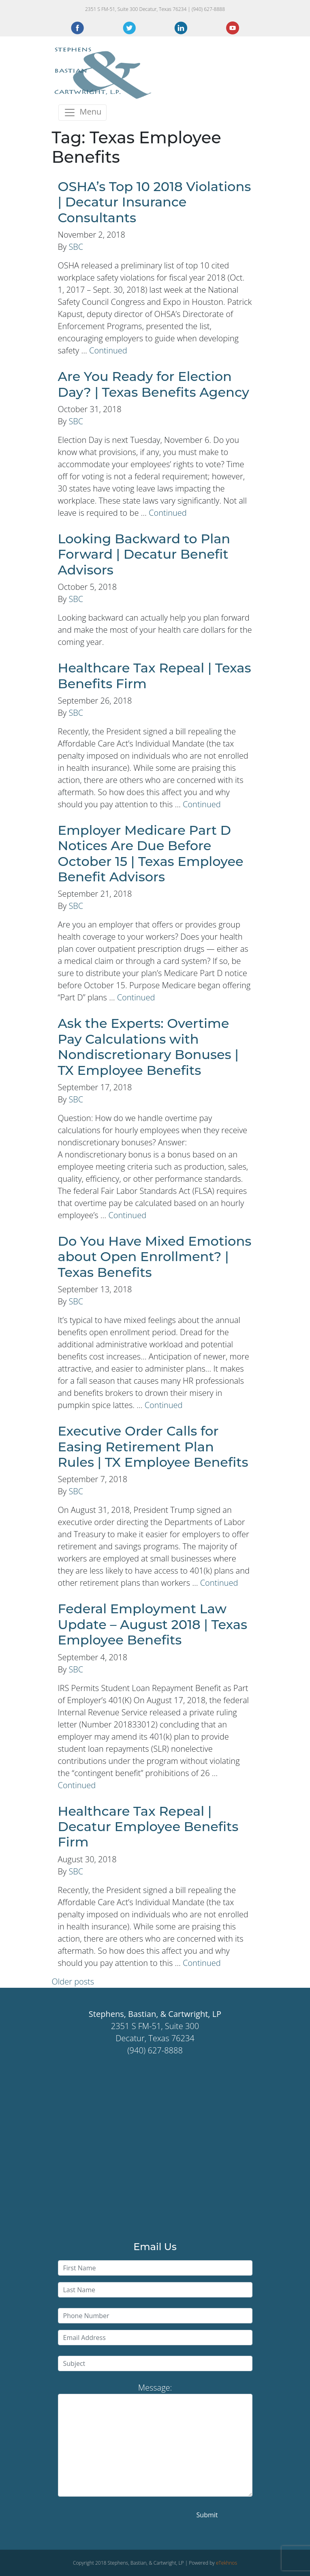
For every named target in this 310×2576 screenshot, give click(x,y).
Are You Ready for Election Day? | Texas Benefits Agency (154, 384)
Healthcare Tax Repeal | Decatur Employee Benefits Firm (148, 1826)
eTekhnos (226, 2562)
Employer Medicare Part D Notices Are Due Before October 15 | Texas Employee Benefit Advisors (151, 853)
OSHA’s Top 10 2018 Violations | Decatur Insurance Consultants (154, 202)
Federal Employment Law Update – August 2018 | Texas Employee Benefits (153, 1624)
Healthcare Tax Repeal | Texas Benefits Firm (154, 675)
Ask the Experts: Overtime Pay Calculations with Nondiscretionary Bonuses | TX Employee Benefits (148, 1046)
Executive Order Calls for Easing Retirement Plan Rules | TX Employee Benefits (153, 1446)
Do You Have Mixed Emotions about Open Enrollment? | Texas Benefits (155, 1256)
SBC (75, 246)
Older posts (73, 1981)
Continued (108, 350)
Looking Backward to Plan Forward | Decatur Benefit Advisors (144, 554)
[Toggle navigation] (82, 112)
